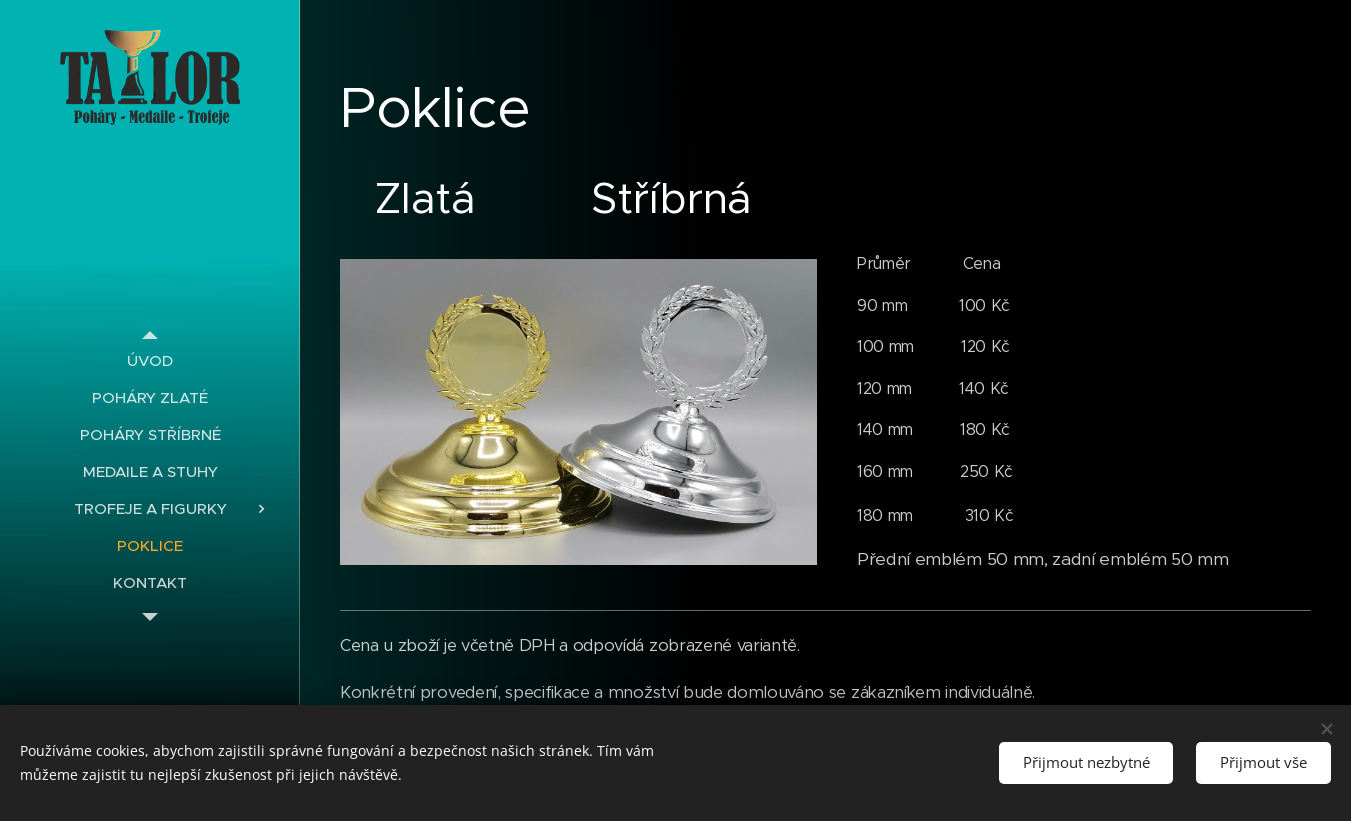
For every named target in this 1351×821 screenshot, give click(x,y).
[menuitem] (150, 360)
